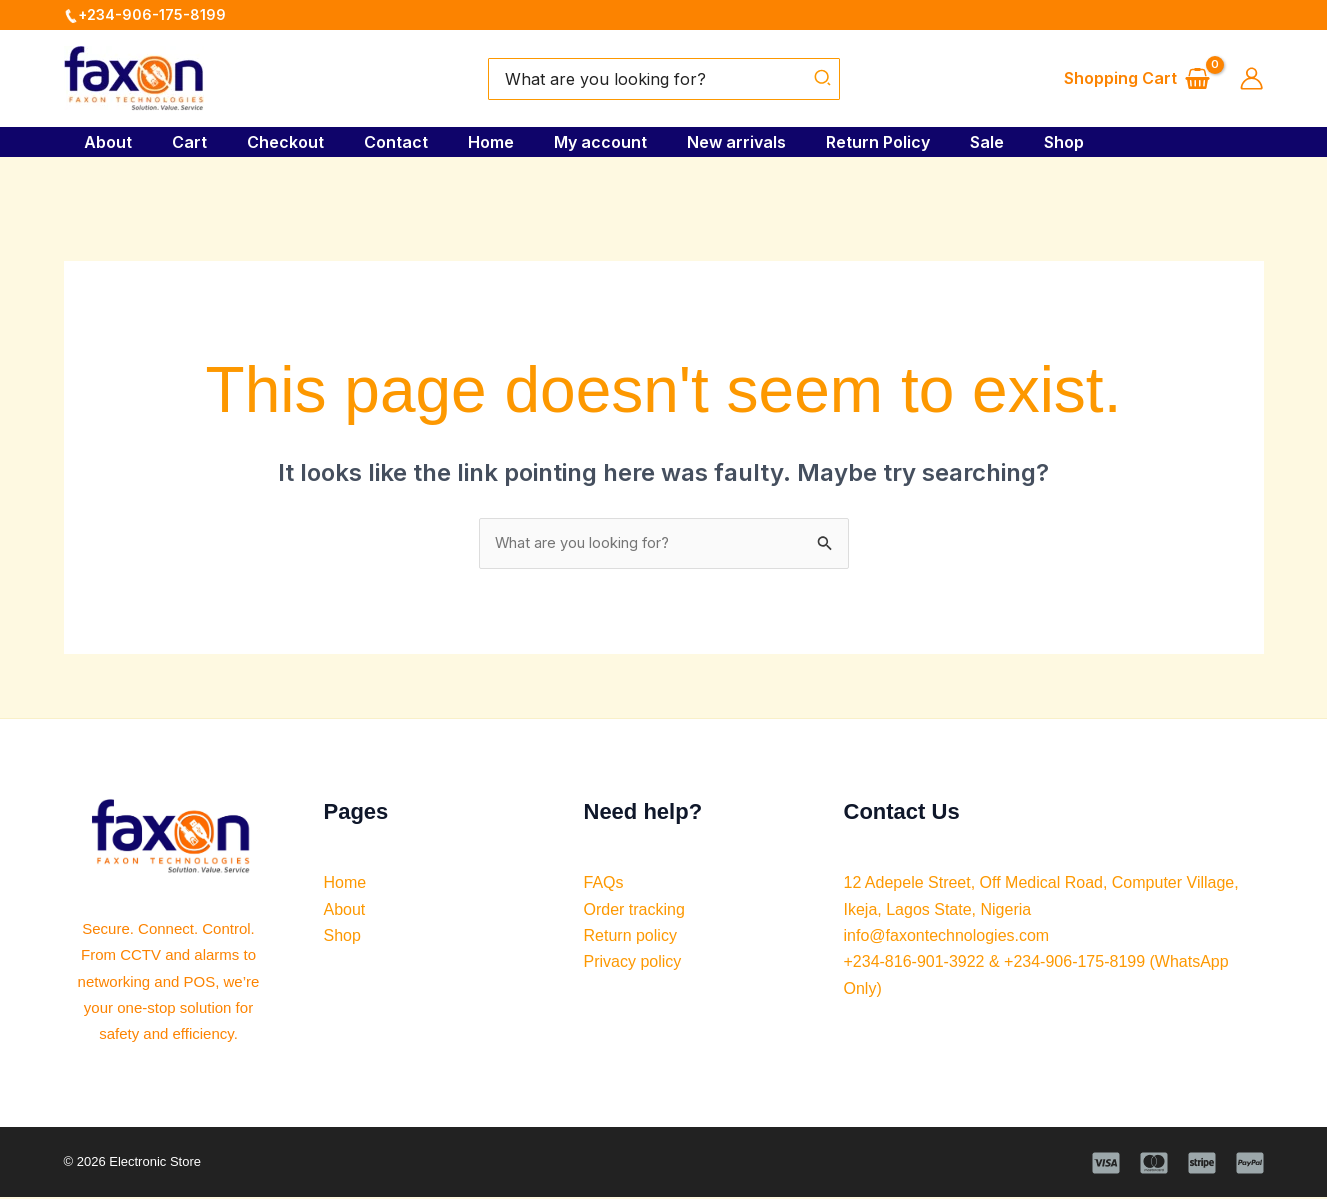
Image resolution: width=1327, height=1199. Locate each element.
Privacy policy (633, 964)
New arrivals (764, 142)
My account (620, 142)
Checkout (281, 142)
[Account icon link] (1251, 78)
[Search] (823, 79)
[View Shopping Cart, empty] (1137, 79)
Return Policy (914, 142)
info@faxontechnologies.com (947, 937)
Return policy (630, 937)
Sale (1031, 142)
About (88, 142)
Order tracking (634, 911)
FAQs (604, 884)
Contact (400, 142)
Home (503, 142)
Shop (1116, 142)
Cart (177, 142)
